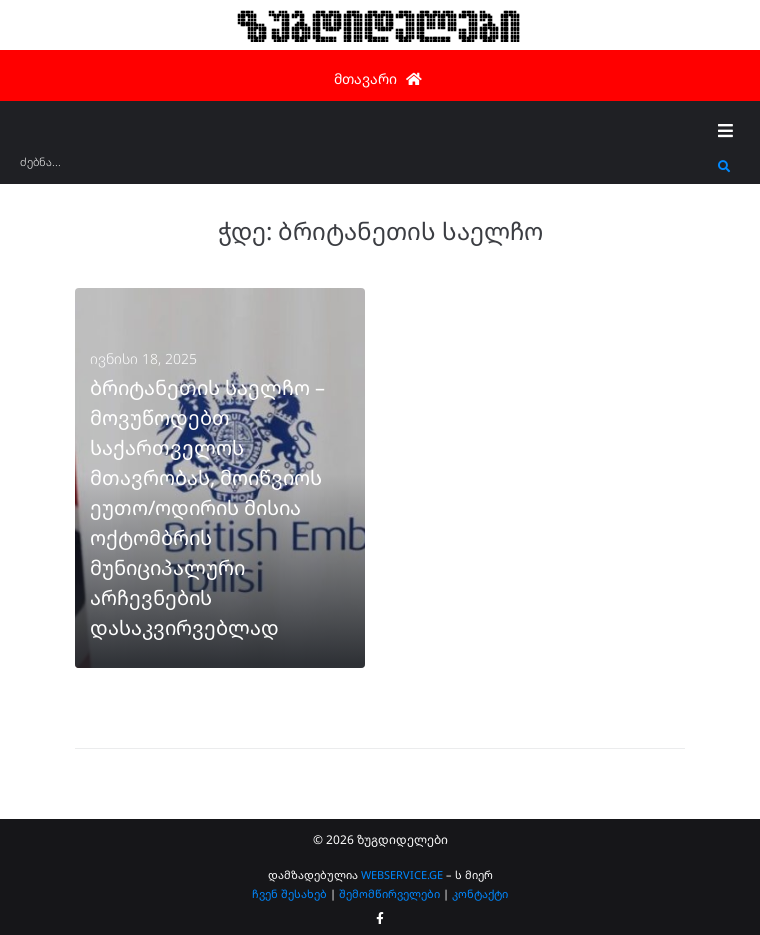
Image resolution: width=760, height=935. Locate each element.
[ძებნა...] (364, 168)
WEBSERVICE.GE (402, 874)
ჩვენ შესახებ (289, 893)
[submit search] (724, 167)
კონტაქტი (480, 893)
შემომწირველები (389, 893)
